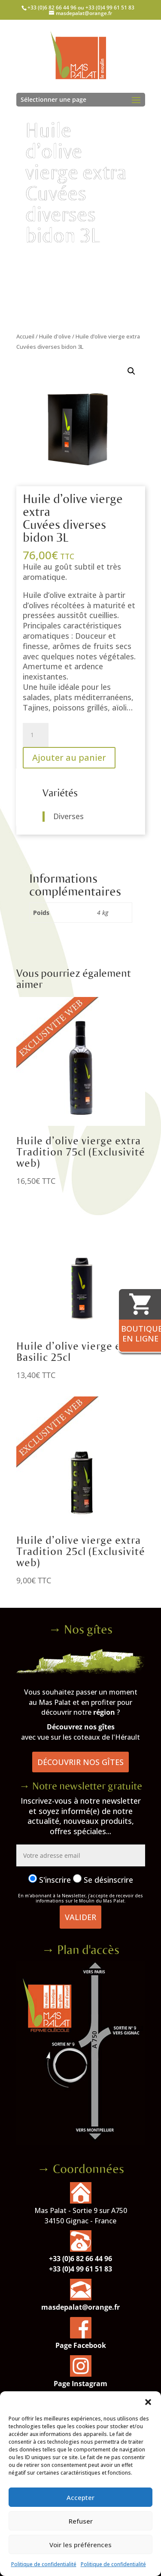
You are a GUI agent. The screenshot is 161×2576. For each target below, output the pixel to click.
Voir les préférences (80, 2544)
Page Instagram (80, 2383)
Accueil (25, 336)
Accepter (80, 2497)
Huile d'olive (55, 336)
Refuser (81, 2521)
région (104, 1712)
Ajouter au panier (69, 757)
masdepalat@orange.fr (80, 2307)
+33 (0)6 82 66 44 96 (80, 2258)
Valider (80, 1917)
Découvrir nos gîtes (80, 1762)
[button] (148, 2402)
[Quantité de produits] (36, 735)
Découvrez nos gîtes (81, 1727)
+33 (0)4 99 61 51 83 (80, 2269)
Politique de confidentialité (43, 2564)
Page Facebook (80, 2345)
